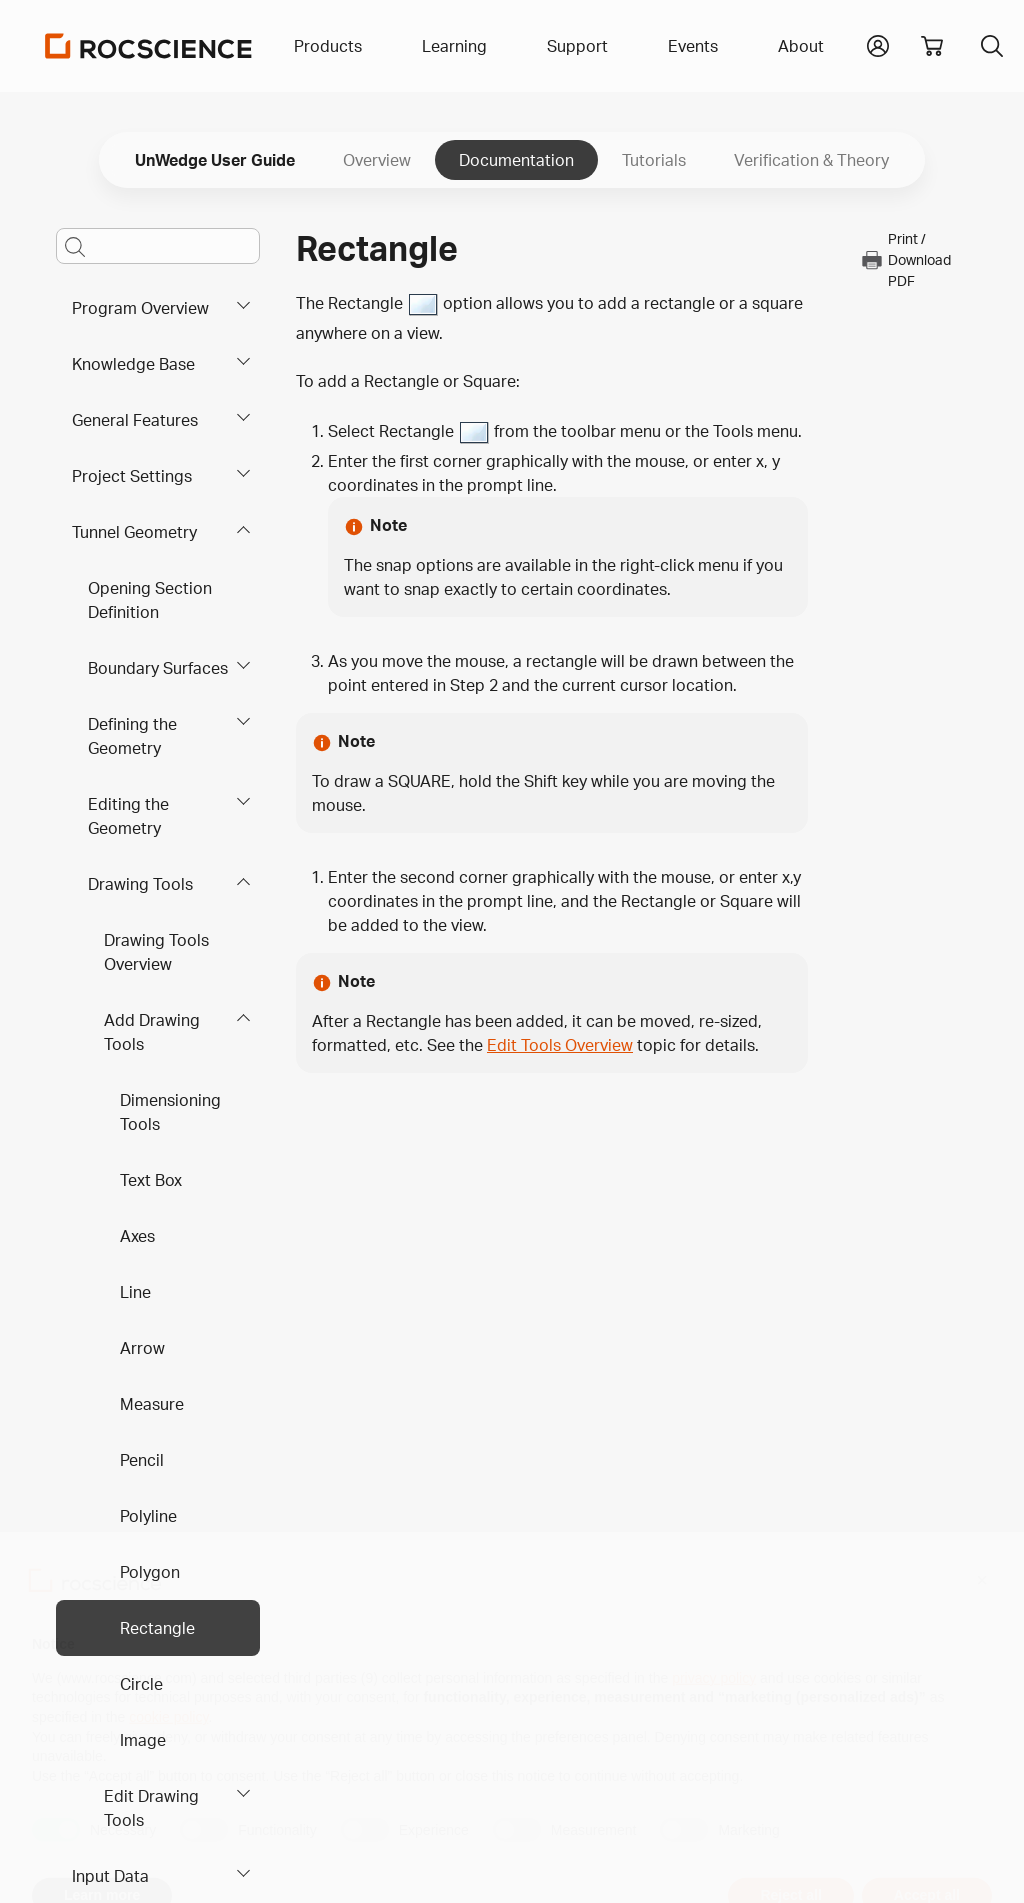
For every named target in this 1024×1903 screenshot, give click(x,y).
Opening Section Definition (150, 600)
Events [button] (693, 46)
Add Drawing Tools (152, 1032)
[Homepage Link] (149, 46)
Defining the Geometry (132, 736)
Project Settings (132, 476)
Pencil (142, 1460)
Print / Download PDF (905, 259)
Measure (152, 1404)
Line (135, 1292)
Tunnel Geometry (134, 532)
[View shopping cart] (932, 46)
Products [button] (328, 46)
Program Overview (140, 308)
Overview (377, 160)
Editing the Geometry (128, 816)
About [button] (801, 46)
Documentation (516, 160)
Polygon (150, 1572)
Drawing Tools (140, 884)
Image (143, 1740)
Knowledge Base (133, 364)
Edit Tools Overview (560, 1045)
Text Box (151, 1180)
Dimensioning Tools (170, 1112)
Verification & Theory (811, 160)
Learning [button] (454, 46)
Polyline (148, 1516)
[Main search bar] (158, 246)
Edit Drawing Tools (151, 1808)
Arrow (142, 1348)
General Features (135, 420)
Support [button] (577, 46)
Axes (137, 1236)
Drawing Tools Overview (156, 952)
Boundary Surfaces (158, 668)
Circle (141, 1684)
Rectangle (157, 1628)
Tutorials (654, 160)
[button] (878, 44)
